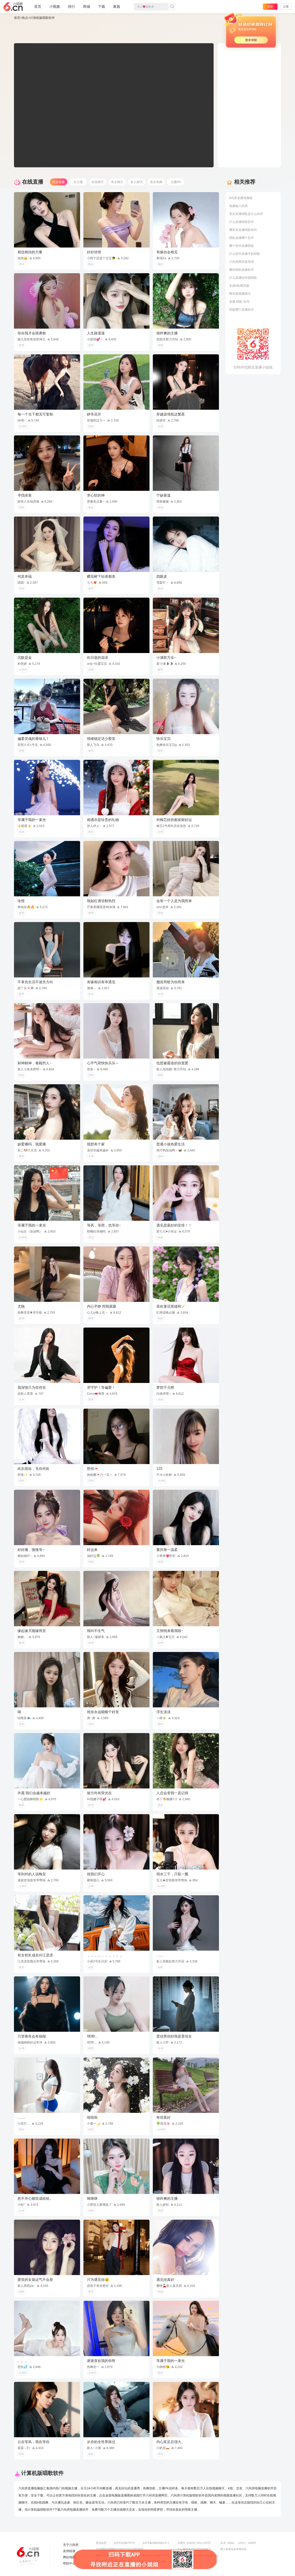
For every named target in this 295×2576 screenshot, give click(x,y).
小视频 (54, 8)
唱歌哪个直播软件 (241, 309)
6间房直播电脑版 (241, 198)
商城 (86, 8)
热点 (25, 18)
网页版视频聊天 (240, 293)
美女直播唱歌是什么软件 (246, 214)
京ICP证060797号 (124, 2543)
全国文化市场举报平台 (155, 2555)
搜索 (172, 6)
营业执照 (101, 2543)
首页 (37, 8)
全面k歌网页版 (239, 285)
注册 (286, 6)
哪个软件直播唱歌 (241, 246)
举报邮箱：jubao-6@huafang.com (197, 2555)
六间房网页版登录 (241, 261)
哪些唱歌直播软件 (241, 269)
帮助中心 (69, 2563)
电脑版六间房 (238, 206)
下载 (101, 6)
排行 (71, 6)
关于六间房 (71, 2545)
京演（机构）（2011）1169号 (238, 2543)
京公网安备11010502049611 (194, 2549)
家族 (116, 8)
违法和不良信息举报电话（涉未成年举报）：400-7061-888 (131, 2561)
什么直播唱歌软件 (241, 222)
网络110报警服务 (106, 2555)
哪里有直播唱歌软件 (243, 230)
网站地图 (69, 2557)
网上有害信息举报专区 (233, 2549)
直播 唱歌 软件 (239, 301)
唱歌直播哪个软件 (241, 238)
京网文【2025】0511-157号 (193, 2543)
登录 (270, 6)
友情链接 (69, 2551)
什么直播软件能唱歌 (243, 277)
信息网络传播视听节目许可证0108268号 (120, 2549)
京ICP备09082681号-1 (155, 2543)
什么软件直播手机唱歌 (244, 253)
